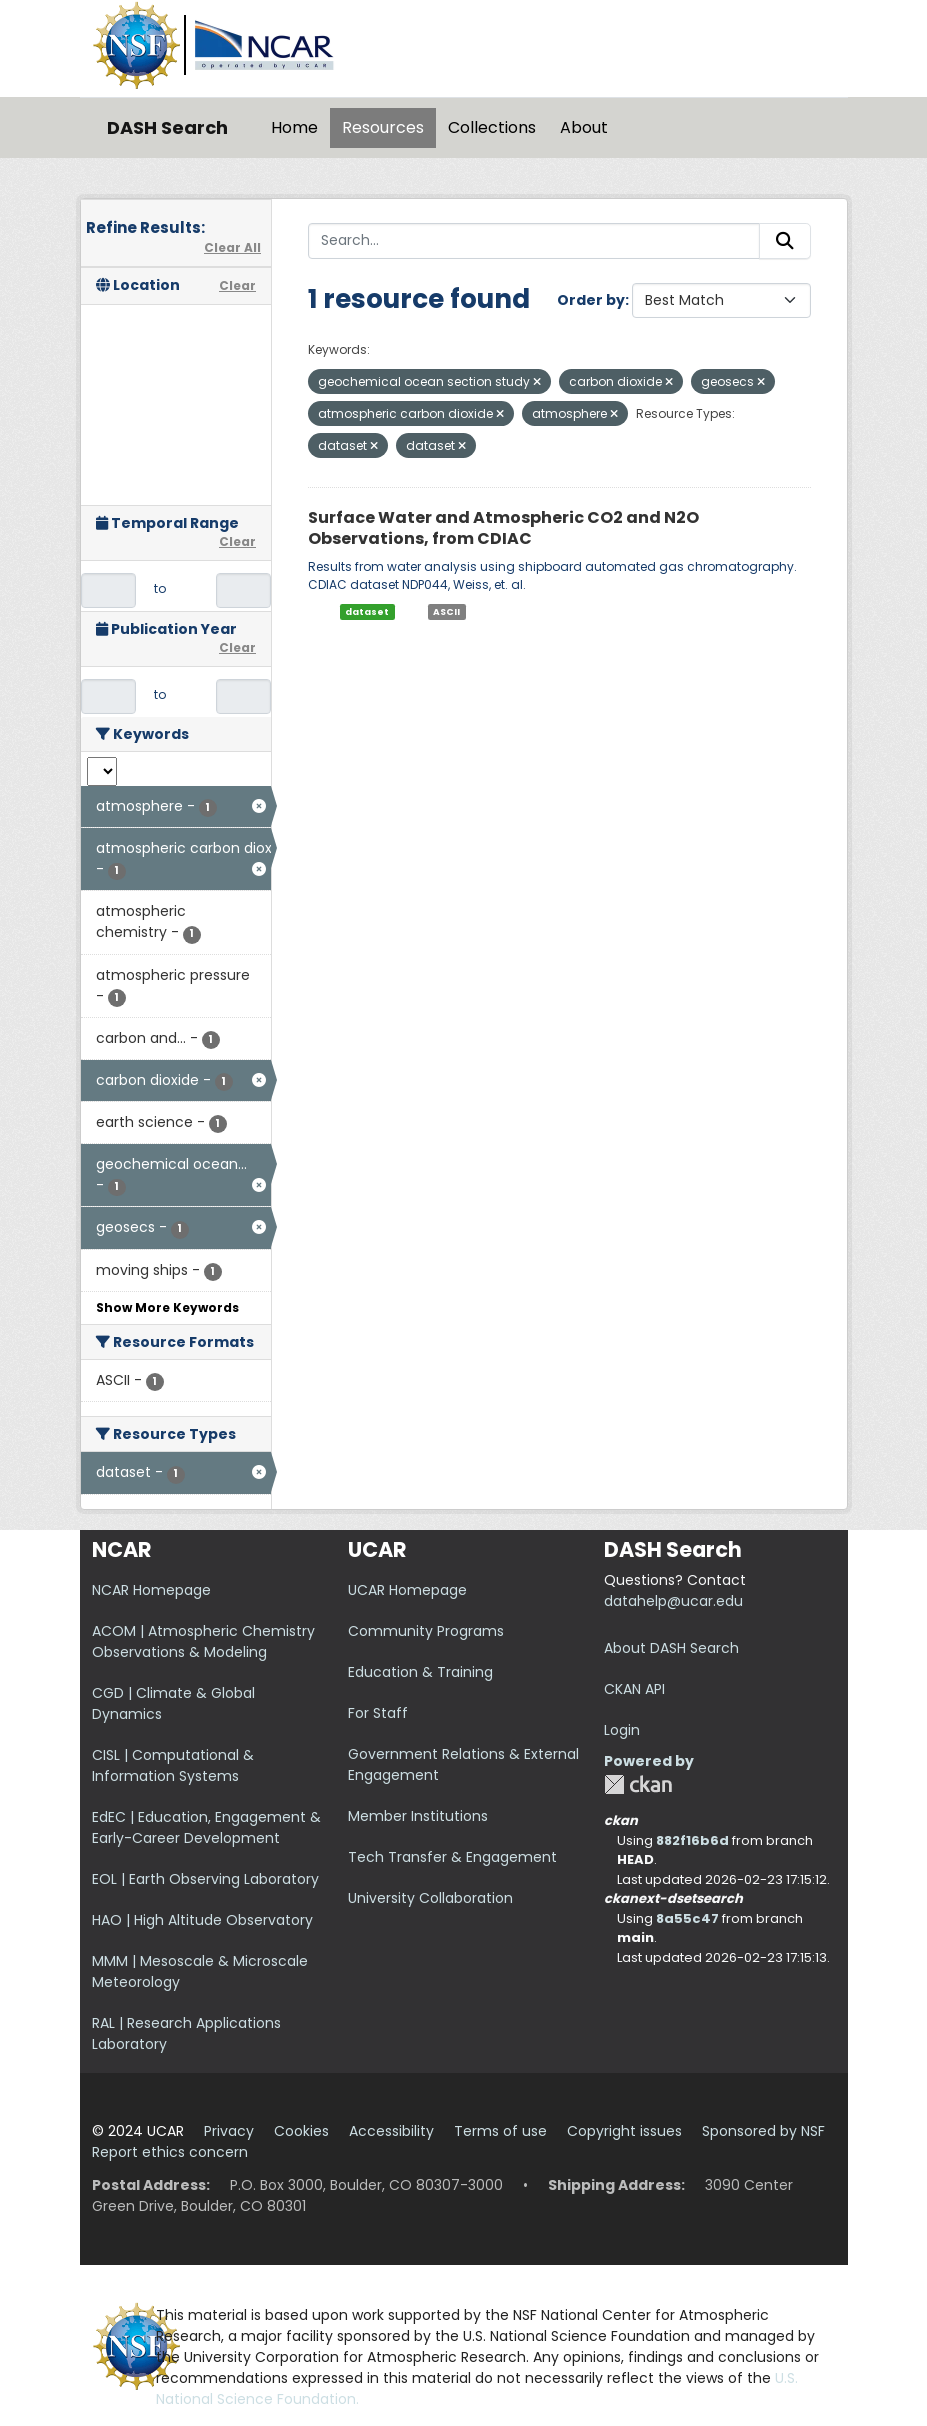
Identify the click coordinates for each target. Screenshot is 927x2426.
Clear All (232, 247)
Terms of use (500, 2131)
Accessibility (391, 2131)
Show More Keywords (167, 1307)
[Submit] (785, 241)
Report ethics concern (170, 2152)
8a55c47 (687, 1918)
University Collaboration (430, 1898)
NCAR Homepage (151, 1590)
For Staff (378, 1713)
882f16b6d (692, 1840)
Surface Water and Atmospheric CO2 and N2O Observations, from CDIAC (503, 528)
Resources (383, 127)
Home (294, 127)
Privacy (229, 2131)
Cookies (301, 2131)
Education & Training (420, 1672)
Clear (237, 285)
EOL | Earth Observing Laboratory (205, 1879)
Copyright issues (624, 2131)
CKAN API (634, 1689)
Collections (492, 127)
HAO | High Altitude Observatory (202, 1920)
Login (622, 1730)
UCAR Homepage (407, 1590)
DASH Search (167, 127)
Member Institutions (418, 1816)
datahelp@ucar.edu (673, 1601)
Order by (591, 300)
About (584, 127)
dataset (367, 612)
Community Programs (426, 1631)
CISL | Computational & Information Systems (173, 1765)
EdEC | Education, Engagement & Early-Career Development (206, 1827)
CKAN (638, 1784)
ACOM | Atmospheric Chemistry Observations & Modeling (203, 1641)
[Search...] (534, 241)
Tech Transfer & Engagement (452, 1857)
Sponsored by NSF (763, 2131)
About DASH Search (671, 1648)
